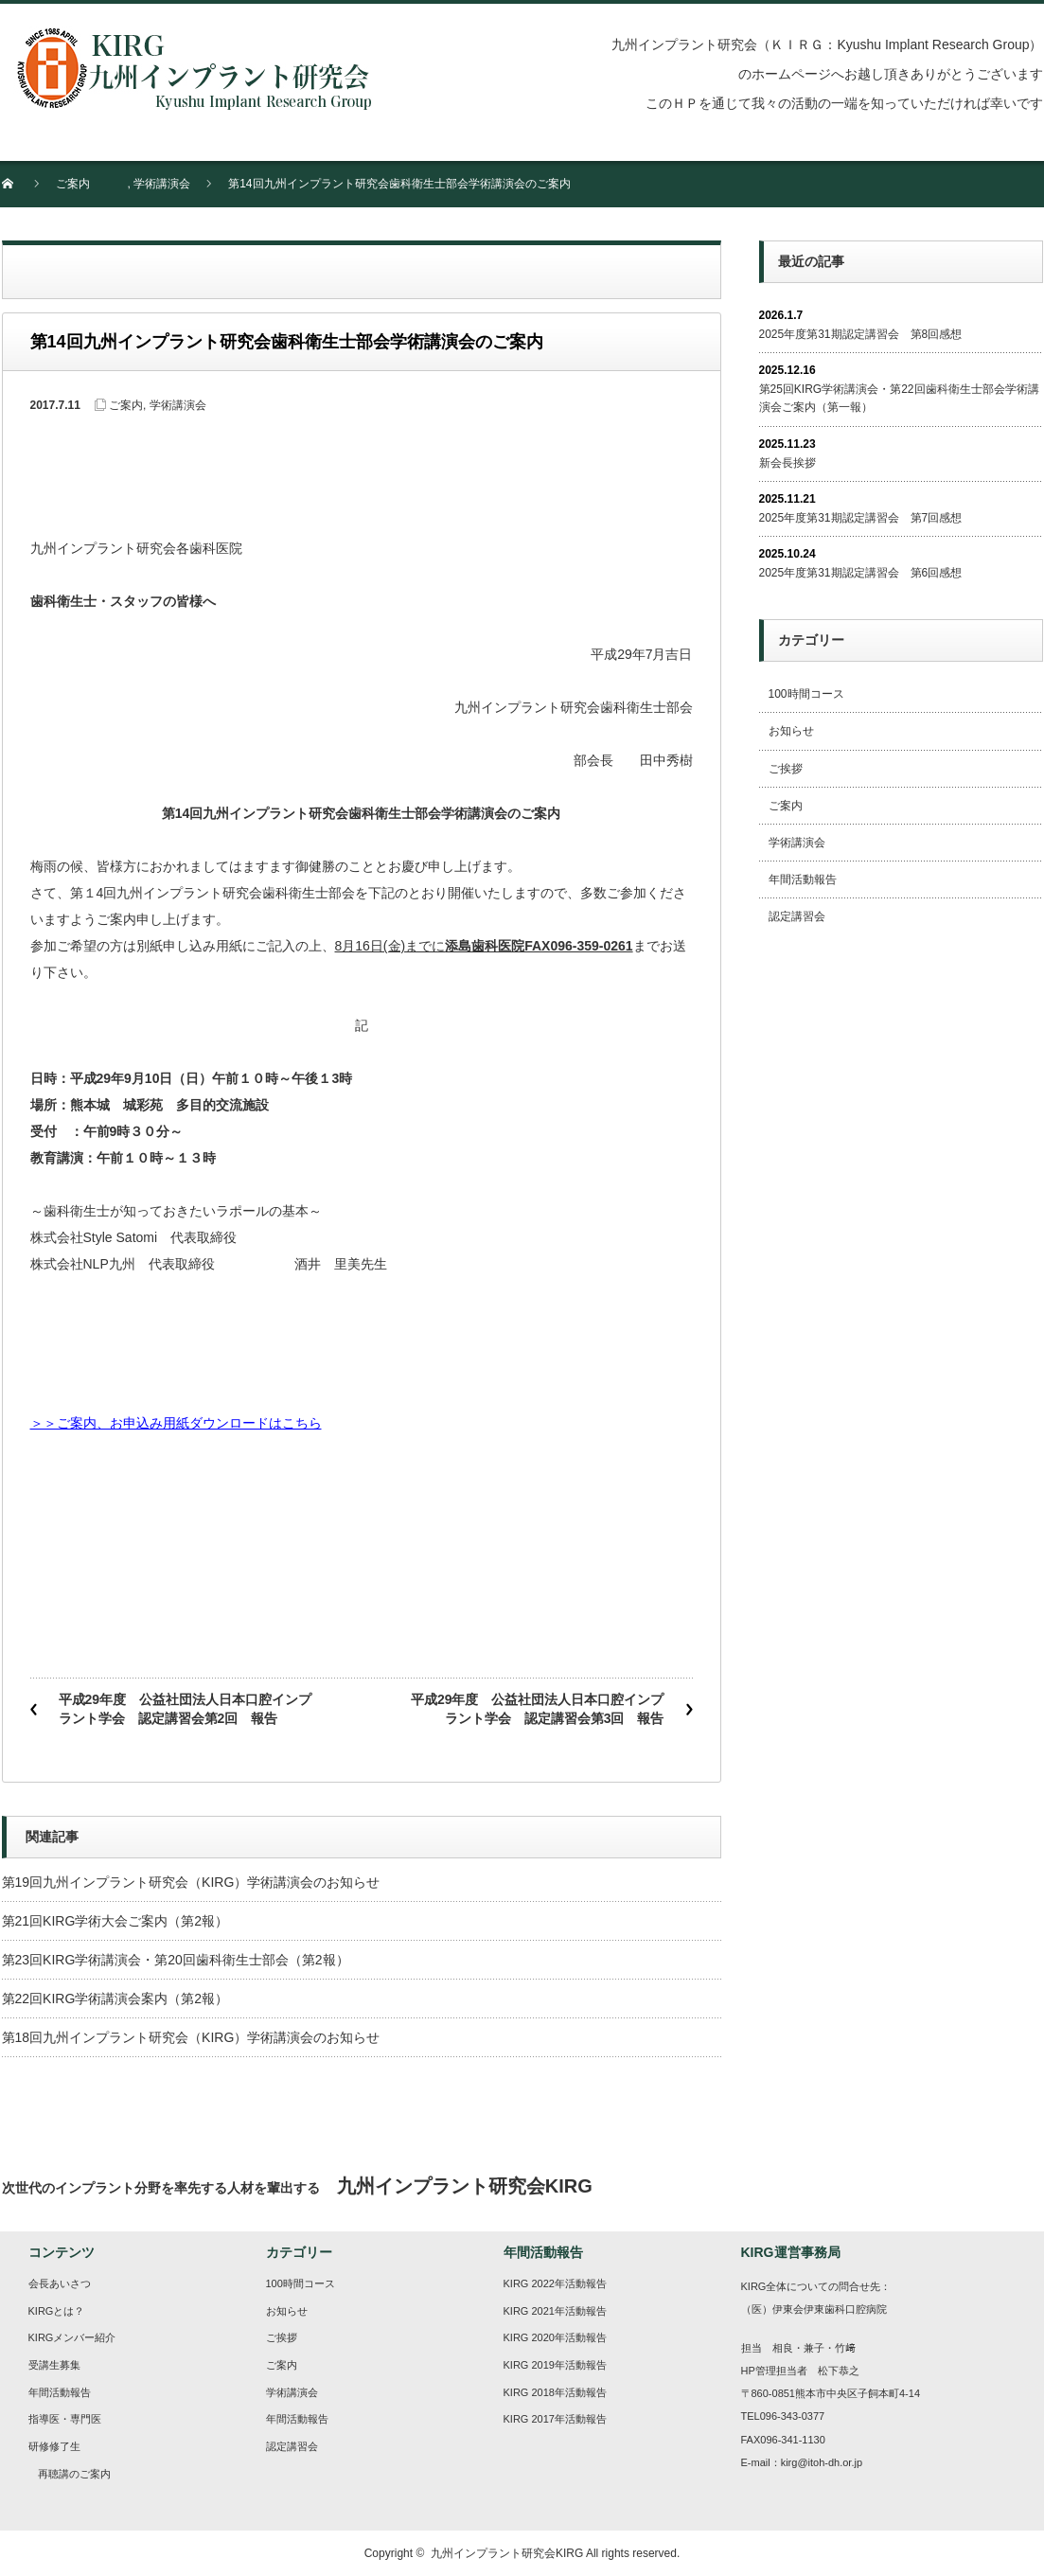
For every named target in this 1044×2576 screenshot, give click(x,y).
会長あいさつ (59, 2283)
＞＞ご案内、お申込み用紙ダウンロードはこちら (176, 1422)
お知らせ (791, 730)
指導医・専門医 (64, 2419)
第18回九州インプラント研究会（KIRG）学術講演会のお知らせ (191, 2037)
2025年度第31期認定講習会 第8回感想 (861, 334)
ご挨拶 (786, 768)
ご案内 (73, 183)
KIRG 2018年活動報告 (555, 2392)
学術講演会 (161, 183)
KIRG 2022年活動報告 (555, 2283)
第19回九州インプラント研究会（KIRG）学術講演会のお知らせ (191, 1882)
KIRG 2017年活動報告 (555, 2419)
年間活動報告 (803, 879)
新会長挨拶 (787, 463)
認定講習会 (797, 916)
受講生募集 (54, 2365)
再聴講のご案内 (74, 2473)
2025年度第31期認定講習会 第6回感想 (861, 572)
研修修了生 (54, 2446)
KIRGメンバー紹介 (72, 2337)
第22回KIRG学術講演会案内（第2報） (115, 1998)
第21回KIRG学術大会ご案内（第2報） (115, 1920)
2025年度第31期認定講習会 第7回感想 (861, 517)
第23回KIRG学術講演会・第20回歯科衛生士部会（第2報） (175, 1959)
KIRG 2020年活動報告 (555, 2337)
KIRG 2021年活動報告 (555, 2311)
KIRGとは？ (56, 2311)
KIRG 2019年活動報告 (555, 2365)
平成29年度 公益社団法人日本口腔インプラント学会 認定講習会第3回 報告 (537, 1709)
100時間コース (806, 694)
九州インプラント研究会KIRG (507, 2553)
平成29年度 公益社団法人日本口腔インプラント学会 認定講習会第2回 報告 (185, 1709)
